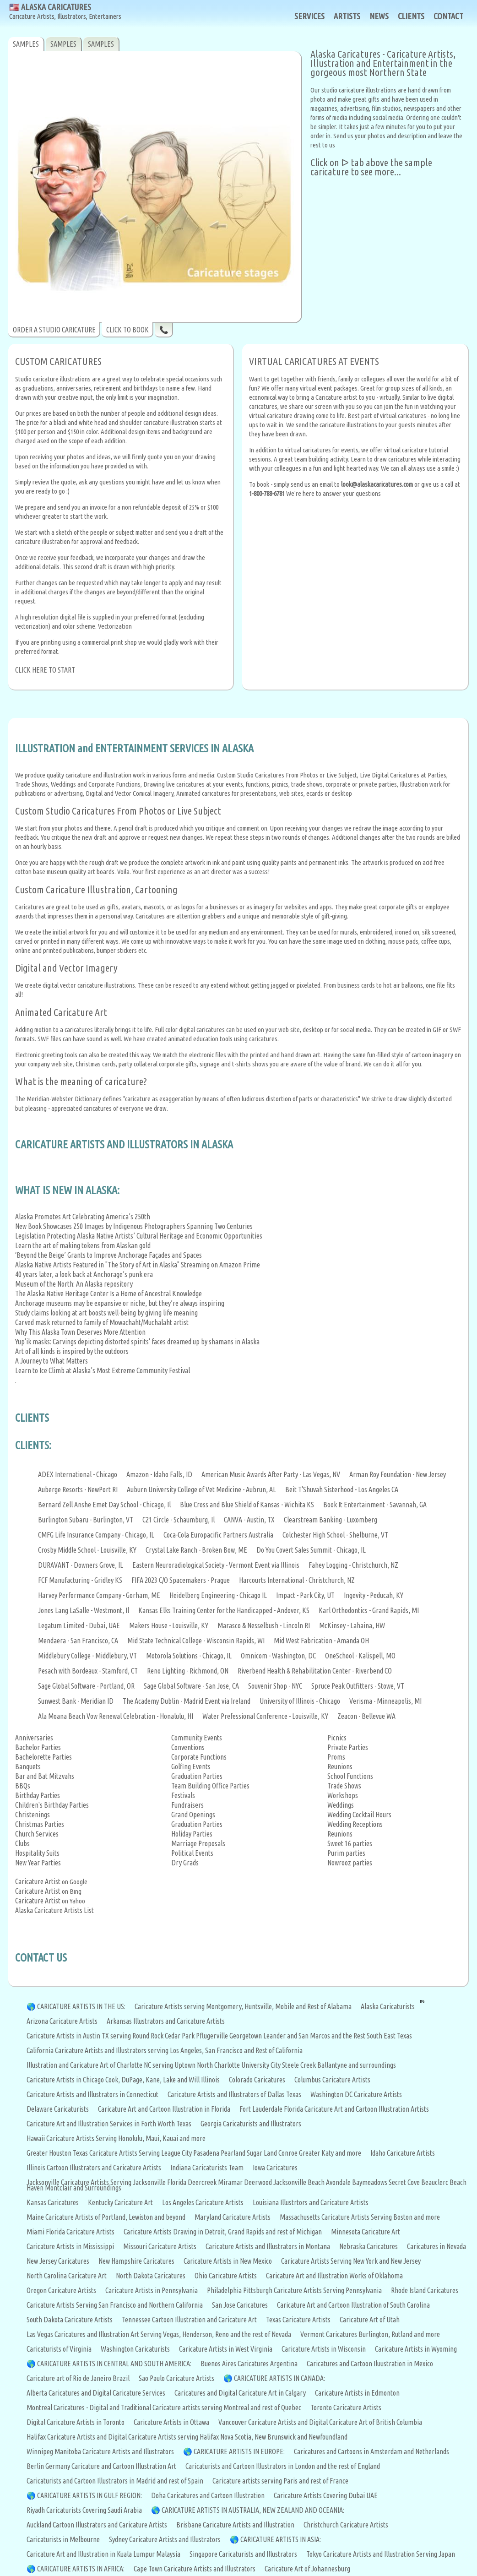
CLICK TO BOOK (127, 330)
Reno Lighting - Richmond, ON (187, 1671)
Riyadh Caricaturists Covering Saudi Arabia (84, 2510)
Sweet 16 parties (349, 1843)
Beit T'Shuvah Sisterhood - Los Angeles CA (341, 1489)
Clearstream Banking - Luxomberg (330, 1520)
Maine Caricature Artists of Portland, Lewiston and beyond (106, 2217)
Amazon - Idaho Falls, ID (159, 1474)
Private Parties (347, 1747)
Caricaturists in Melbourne (63, 2539)
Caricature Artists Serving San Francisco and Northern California (115, 2305)
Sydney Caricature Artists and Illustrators (165, 2539)
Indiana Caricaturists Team (207, 2167)
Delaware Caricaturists (58, 2109)
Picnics (337, 1738)
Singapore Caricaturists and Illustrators (243, 2554)
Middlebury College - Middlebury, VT (87, 1656)
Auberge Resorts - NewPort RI (78, 1489)
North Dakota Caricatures (150, 2276)
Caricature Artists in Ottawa (171, 2422)
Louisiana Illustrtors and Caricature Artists (311, 2202)
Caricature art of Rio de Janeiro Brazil (78, 2378)
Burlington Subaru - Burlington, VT (85, 1520)
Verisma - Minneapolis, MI (385, 1701)
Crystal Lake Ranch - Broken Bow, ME (196, 1550)
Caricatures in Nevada (436, 2246)
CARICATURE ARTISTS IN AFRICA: (81, 2569)
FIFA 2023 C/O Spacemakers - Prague (180, 1580)
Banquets (28, 1766)
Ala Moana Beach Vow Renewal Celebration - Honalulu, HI (115, 1716)
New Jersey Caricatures (58, 2261)
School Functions (350, 1776)
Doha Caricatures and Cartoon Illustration (208, 2495)
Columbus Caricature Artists (332, 2080)
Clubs (22, 1843)
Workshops (342, 1795)
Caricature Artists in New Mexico (228, 2261)
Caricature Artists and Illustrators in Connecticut (92, 2094)
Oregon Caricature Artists (61, 2290)
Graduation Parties (196, 1776)
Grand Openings (193, 1814)
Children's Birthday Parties (52, 1805)
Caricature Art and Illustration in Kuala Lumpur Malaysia (103, 2554)
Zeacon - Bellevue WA (366, 1716)
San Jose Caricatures (240, 2305)
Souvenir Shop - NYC (275, 1686)
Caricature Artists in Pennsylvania (151, 2290)
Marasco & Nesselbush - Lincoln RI (263, 1625)
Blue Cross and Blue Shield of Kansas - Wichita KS (247, 1504)
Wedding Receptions (355, 1824)
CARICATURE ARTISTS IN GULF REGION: (89, 2495)
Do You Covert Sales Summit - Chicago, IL (311, 1550)
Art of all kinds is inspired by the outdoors (72, 1351)
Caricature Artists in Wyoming (416, 2349)
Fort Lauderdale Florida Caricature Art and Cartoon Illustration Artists (334, 2109)
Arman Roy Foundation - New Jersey (397, 1474)
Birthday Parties (37, 1795)
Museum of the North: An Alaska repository (74, 1284)
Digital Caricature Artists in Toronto (76, 2422)
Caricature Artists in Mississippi (70, 2246)
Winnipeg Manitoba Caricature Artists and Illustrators (100, 2451)
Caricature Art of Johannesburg (307, 2569)
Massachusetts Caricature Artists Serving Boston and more (360, 2217)
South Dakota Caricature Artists (70, 2319)
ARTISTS (347, 16)
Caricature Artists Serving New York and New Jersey (351, 2261)
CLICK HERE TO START (45, 670)
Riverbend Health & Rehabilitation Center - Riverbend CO (315, 1671)
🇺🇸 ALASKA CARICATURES (65, 11)
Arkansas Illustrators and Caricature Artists (166, 2021)
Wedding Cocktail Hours (359, 1814)
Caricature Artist (37, 1881)
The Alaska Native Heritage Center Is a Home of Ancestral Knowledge (108, 1293)
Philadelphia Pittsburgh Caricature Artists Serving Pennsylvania (294, 2290)
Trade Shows (344, 1786)
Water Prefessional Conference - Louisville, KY (265, 1716)
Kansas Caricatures (53, 2202)
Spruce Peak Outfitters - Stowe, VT (357, 1686)
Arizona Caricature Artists (62, 2021)
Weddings (340, 1805)
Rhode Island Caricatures (424, 2290)
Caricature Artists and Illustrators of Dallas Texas (234, 2094)
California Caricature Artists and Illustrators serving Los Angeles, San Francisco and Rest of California (165, 2050)
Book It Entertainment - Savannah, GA (375, 1504)
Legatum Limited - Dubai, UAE (79, 1625)
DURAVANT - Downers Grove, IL (80, 1565)
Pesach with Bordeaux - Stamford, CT (88, 1671)
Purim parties (346, 1853)
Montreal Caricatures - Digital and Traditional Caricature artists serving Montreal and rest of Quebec (164, 2407)
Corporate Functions (199, 1757)
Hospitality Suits (37, 1853)
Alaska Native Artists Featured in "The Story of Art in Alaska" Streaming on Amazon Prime (137, 1265)
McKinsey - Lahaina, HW (352, 1625)
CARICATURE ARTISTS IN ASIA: (280, 2539)
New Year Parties (38, 1863)
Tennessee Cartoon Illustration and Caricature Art (189, 2319)
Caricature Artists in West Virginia (225, 2349)
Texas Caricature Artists (298, 2319)
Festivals (183, 1795)
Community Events (196, 1738)
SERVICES (309, 16)
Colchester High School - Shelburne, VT (335, 1535)
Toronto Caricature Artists (345, 2407)
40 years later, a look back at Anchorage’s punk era (84, 1274)
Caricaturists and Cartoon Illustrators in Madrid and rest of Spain (115, 2481)
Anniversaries (34, 1738)
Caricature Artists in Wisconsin (324, 2349)
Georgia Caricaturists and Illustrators (251, 2123)
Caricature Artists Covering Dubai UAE (326, 2495)
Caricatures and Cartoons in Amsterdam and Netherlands (371, 2451)
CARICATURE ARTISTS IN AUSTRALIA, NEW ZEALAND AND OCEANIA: (253, 2510)
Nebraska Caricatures (368, 2246)
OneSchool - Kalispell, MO (360, 1656)
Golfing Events (191, 1766)
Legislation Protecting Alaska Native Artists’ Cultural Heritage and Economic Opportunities (138, 1236)
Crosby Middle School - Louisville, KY (87, 1550)
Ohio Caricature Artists (226, 2276)
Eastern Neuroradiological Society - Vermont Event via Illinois (215, 1565)
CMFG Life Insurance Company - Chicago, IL (96, 1535)
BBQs (22, 1786)
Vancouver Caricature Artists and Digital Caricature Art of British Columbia (320, 2422)
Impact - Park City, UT (305, 1595)
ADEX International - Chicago (77, 1474)
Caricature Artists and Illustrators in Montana (268, 2246)
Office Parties (230, 1786)
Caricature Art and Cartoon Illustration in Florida (164, 2109)
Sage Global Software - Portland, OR (86, 1686)
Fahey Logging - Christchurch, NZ (353, 1565)
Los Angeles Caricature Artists (203, 2202)
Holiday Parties (191, 1834)
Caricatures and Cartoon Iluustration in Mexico (370, 2363)
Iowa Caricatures (275, 2167)
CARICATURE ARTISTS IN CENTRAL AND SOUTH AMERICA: (114, 2363)
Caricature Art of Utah (370, 2319)
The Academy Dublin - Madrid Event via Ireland (186, 1701)
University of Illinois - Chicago (300, 1701)
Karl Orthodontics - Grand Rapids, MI (369, 1610)
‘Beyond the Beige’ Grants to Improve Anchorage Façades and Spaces (108, 1255)
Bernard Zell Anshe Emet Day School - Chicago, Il (104, 1504)
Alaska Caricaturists (388, 2006)
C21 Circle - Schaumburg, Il (178, 1520)
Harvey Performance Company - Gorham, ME (99, 1595)
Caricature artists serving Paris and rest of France (280, 2481)
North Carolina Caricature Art (67, 2276)
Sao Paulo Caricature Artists (176, 2378)
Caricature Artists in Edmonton (357, 2393)
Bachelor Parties (38, 1747)
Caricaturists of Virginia (59, 2349)
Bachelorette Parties (43, 1757)
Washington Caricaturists (135, 2349)
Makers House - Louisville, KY (168, 1625)
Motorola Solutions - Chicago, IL (189, 1656)
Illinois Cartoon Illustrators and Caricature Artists (94, 2167)
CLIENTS (411, 16)
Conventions (188, 1747)
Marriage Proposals (198, 1843)
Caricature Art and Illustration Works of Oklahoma (334, 2276)
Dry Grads (185, 1863)
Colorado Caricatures (257, 2080)
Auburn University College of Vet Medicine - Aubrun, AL (201, 1489)
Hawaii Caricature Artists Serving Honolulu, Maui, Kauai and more (116, 2138)
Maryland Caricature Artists (233, 2217)
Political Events (192, 1853)
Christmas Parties (39, 1824)
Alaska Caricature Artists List (54, 1910)
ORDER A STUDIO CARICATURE (54, 330)
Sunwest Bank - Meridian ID (76, 1701)
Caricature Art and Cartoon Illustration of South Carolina (353, 2305)
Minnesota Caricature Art (365, 2232)
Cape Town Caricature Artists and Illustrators (194, 2569)
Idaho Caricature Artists (402, 2153)
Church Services (37, 1834)
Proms (336, 1757)
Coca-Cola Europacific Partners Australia (218, 1535)
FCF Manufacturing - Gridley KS (80, 1580)
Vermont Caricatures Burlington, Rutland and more (370, 2334)
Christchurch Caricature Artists (346, 2525)
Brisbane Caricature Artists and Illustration (235, 2525)
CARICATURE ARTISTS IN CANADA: (279, 2378)
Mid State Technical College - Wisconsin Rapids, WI (196, 1640)
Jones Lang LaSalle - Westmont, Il (83, 1610)
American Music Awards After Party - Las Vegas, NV (270, 1474)
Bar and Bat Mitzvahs (44, 1776)
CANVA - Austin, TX (249, 1520)
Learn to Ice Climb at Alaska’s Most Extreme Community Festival (102, 1370)
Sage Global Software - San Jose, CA (191, 1686)
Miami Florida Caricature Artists (70, 2232)
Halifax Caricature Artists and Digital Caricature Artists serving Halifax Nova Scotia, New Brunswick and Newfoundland (187, 2437)
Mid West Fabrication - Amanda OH (321, 1640)
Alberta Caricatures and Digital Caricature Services (96, 2393)
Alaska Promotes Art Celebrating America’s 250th (82, 1216)
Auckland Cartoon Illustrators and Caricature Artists (97, 2525)
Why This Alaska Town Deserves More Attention (80, 1332)
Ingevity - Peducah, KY (373, 1595)
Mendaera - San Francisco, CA (78, 1640)
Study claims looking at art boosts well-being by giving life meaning (106, 1313)
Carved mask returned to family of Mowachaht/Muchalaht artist (102, 1322)
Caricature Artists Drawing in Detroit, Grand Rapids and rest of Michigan (223, 2232)
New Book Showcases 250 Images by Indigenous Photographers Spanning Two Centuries (134, 1226)
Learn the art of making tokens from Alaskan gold (83, 1245)
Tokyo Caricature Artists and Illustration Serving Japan (380, 2554)
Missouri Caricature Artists (159, 2246)
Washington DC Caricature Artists (356, 2094)
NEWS (379, 16)
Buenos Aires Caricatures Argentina (249, 2363)
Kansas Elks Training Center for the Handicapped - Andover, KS (223, 1610)
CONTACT (448, 16)
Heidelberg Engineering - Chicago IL (218, 1595)
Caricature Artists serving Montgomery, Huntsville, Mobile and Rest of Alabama (243, 2006)
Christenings (32, 1814)
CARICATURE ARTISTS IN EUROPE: (239, 2451)
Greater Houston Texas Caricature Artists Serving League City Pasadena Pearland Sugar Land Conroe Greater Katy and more (194, 2153)
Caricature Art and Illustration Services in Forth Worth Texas (109, 2123)
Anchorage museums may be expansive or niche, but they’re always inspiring (119, 1303)
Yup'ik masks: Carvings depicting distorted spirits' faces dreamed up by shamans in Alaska (137, 1341)
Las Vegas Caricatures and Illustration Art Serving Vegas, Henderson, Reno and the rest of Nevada (159, 2334)
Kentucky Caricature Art (120, 2202)
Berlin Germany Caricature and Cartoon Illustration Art (101, 2466)
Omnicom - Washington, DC (278, 1656)
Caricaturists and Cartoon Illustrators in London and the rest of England (282, 2466)
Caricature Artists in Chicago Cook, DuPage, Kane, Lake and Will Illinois (123, 2080)
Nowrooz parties (349, 1863)
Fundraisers (187, 1805)
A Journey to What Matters (51, 1361)
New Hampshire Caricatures (136, 2261)
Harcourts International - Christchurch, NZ (297, 1580)
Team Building (191, 1786)
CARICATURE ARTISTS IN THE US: (81, 2006)
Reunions (339, 1766)
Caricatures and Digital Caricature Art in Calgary (240, 2393)
